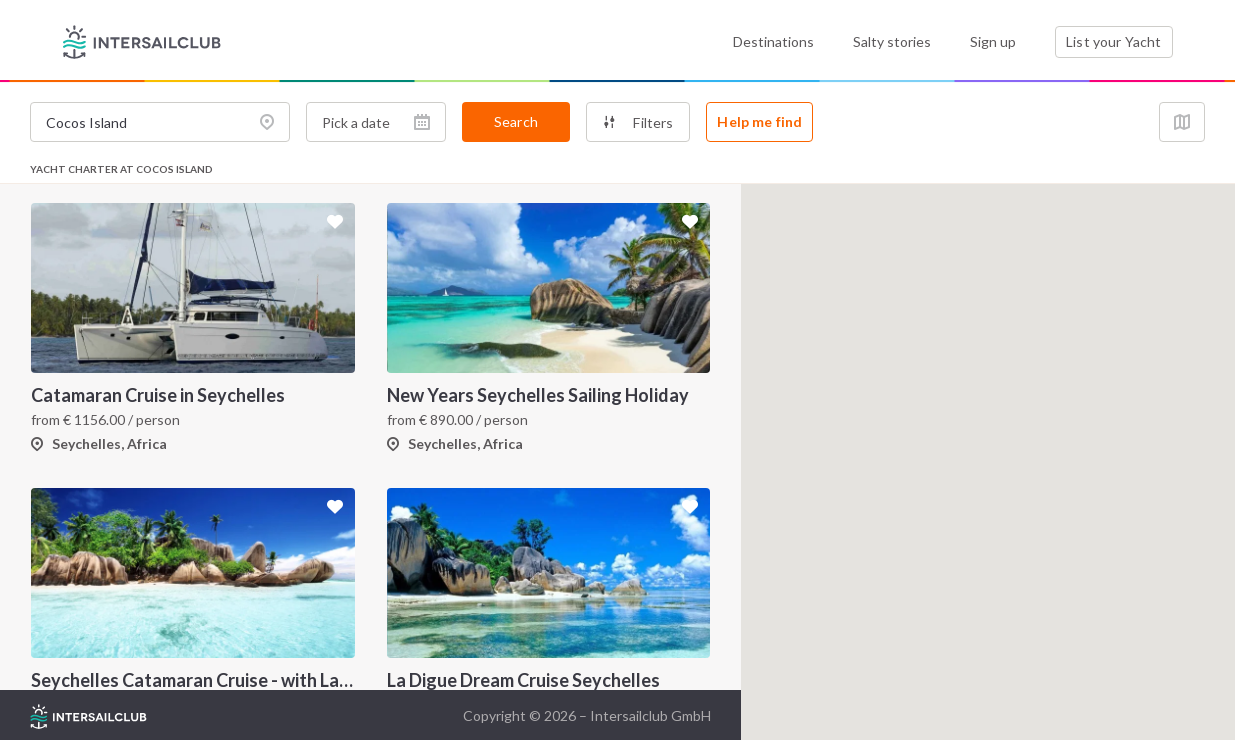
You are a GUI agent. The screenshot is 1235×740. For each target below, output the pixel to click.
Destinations (773, 41)
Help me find (759, 121)
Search (516, 121)
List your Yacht (1113, 41)
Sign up (993, 41)
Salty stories (892, 41)
